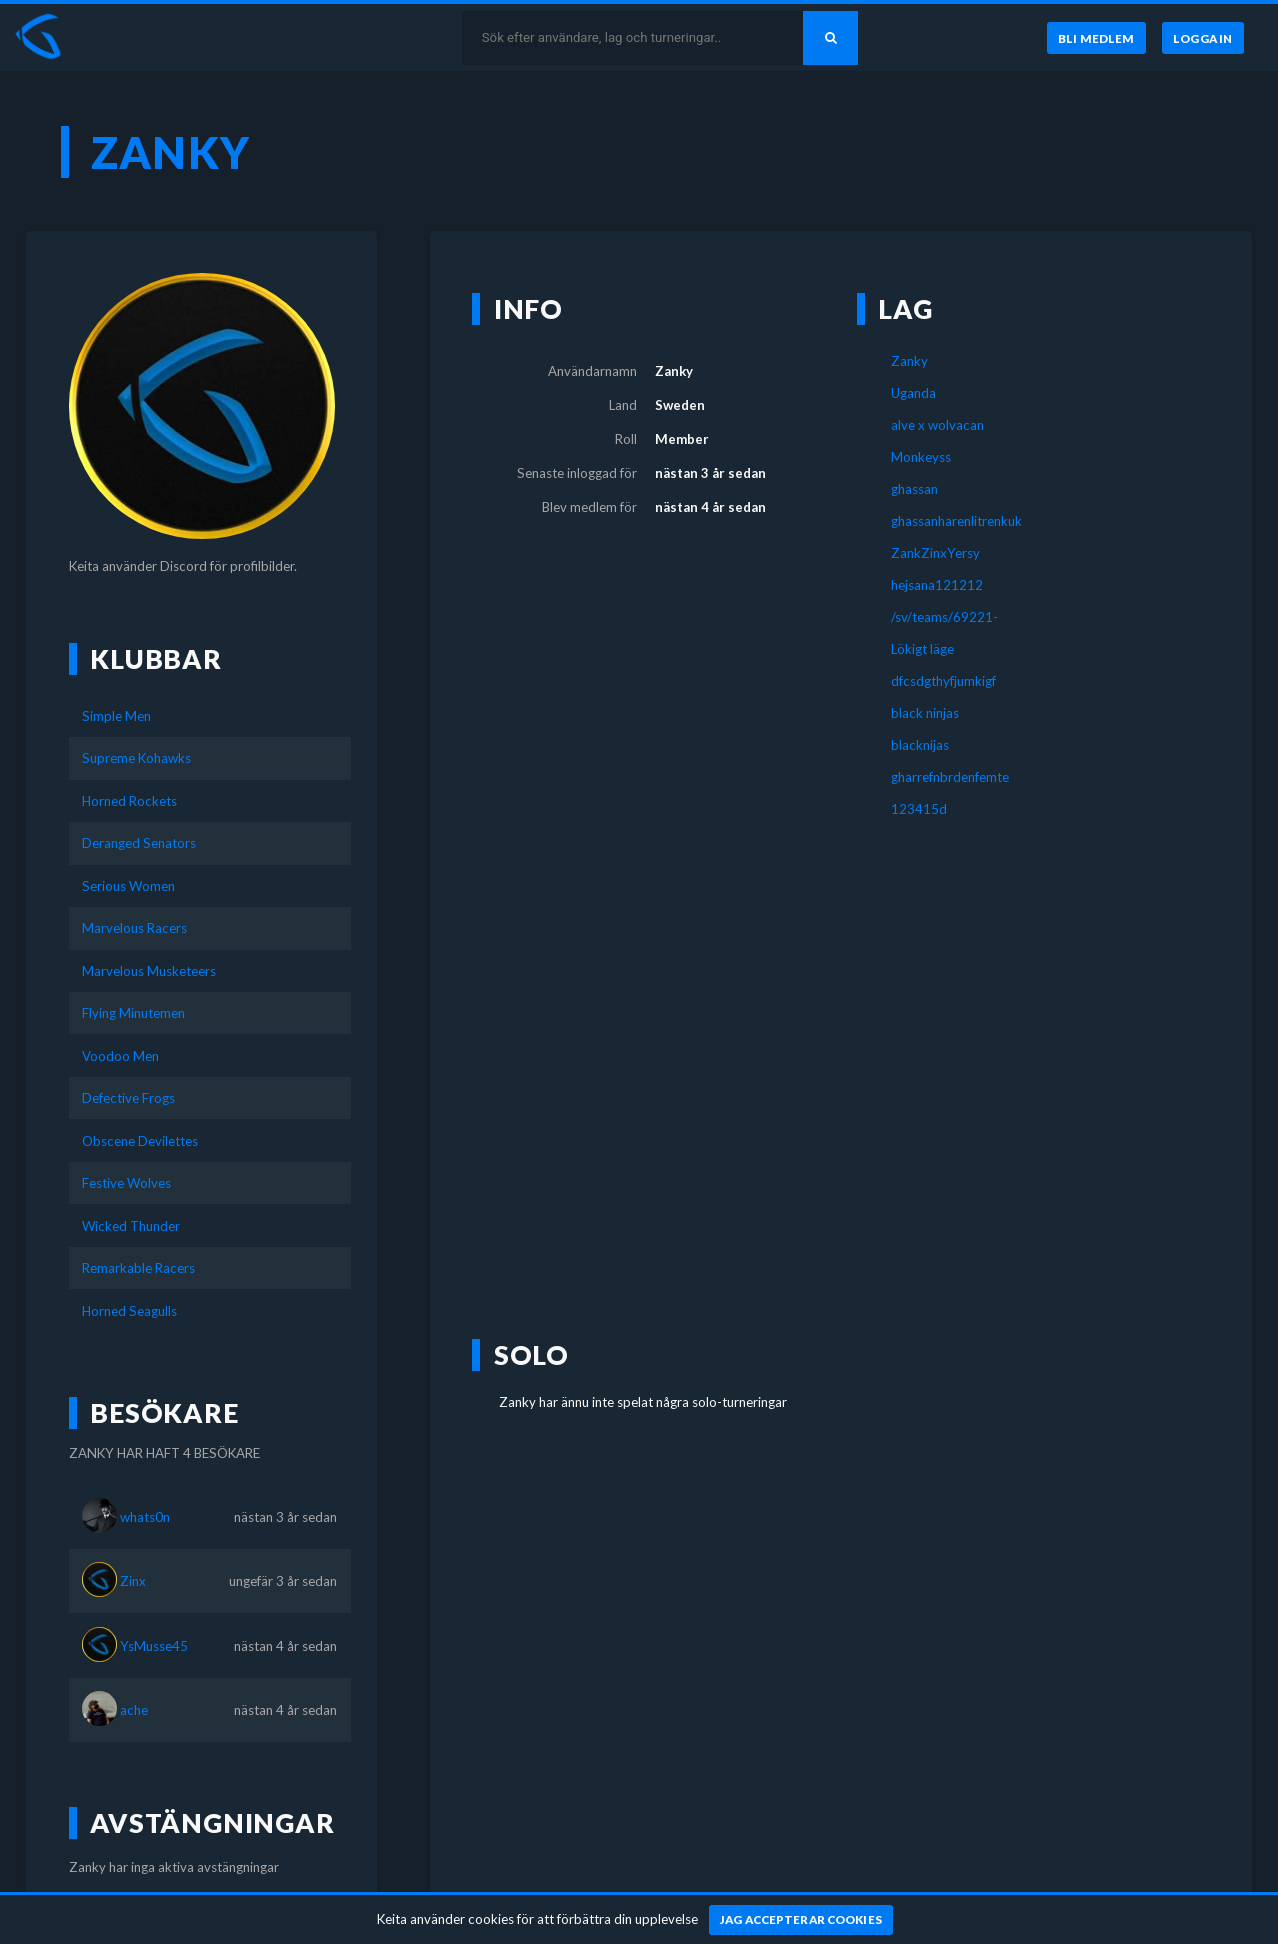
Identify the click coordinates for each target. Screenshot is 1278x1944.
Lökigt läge (922, 649)
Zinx (133, 1581)
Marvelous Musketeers (149, 971)
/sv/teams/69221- (944, 617)
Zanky (909, 361)
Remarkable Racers (138, 1268)
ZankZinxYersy (935, 553)
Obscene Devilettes (140, 1141)
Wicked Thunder (131, 1226)
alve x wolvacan (937, 425)
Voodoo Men (120, 1056)
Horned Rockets (129, 801)
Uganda (913, 393)
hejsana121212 (937, 585)
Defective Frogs (128, 1098)
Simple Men (116, 716)
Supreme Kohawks (136, 758)
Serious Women (128, 886)
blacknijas (920, 745)
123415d (919, 809)
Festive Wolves (126, 1183)
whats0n (145, 1517)
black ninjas (925, 713)
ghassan (914, 489)
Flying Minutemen (133, 1013)
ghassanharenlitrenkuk (956, 521)
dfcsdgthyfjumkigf (943, 681)
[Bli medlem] (1095, 38)
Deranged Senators (139, 843)
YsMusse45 (154, 1646)
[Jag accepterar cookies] (801, 1920)
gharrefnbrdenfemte (950, 777)
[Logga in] (1203, 38)
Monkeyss (921, 457)
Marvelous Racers (134, 928)
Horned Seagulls (129, 1311)
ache (134, 1710)
